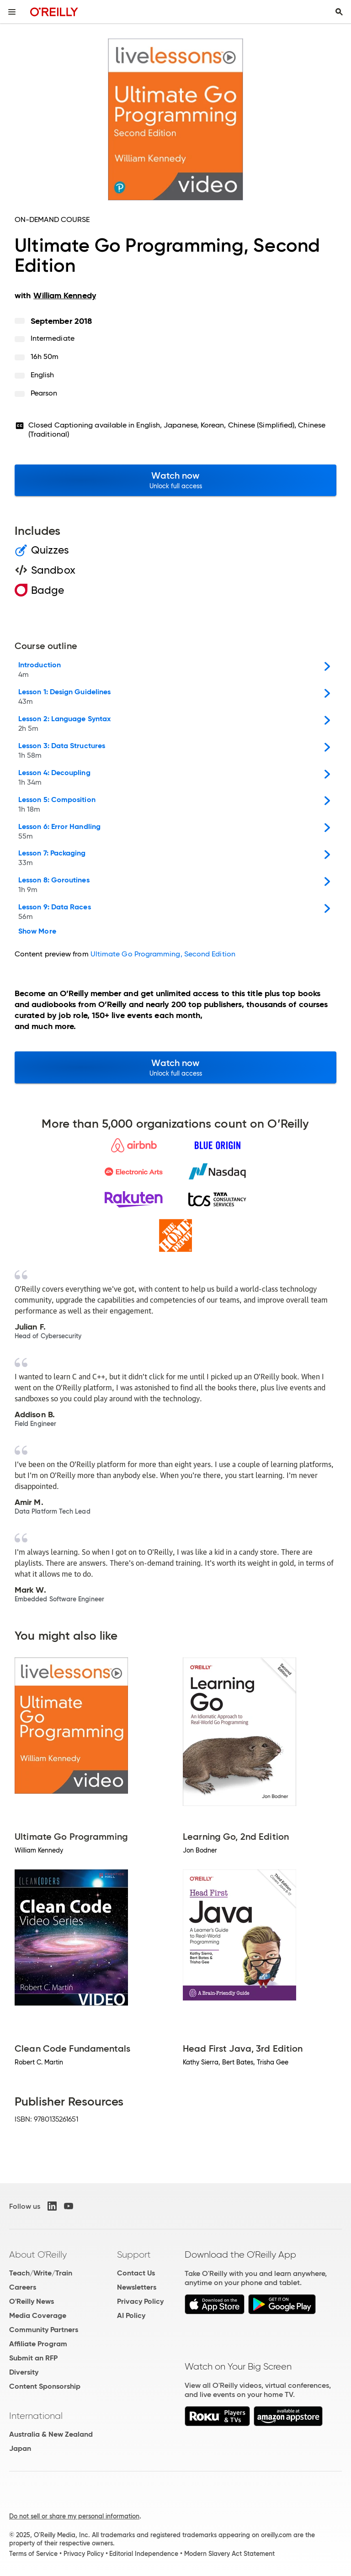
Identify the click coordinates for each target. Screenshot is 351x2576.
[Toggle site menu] (12, 12)
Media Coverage (37, 2315)
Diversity (23, 2372)
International (36, 2415)
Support (134, 2254)
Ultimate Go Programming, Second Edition (162, 954)
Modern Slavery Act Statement (229, 2554)
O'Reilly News (31, 2301)
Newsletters (136, 2287)
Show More (37, 931)
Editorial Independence (143, 2554)
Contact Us (136, 2273)
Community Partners (43, 2329)
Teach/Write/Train (40, 2273)
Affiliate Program (38, 2344)
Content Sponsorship (44, 2386)
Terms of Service (33, 2554)
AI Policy (131, 2315)
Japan (20, 2448)
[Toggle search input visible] (339, 12)
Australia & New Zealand (51, 2434)
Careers (22, 2287)
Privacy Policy (140, 2301)
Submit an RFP (33, 2358)
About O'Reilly (38, 2254)
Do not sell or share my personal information (74, 2516)
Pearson (44, 393)
